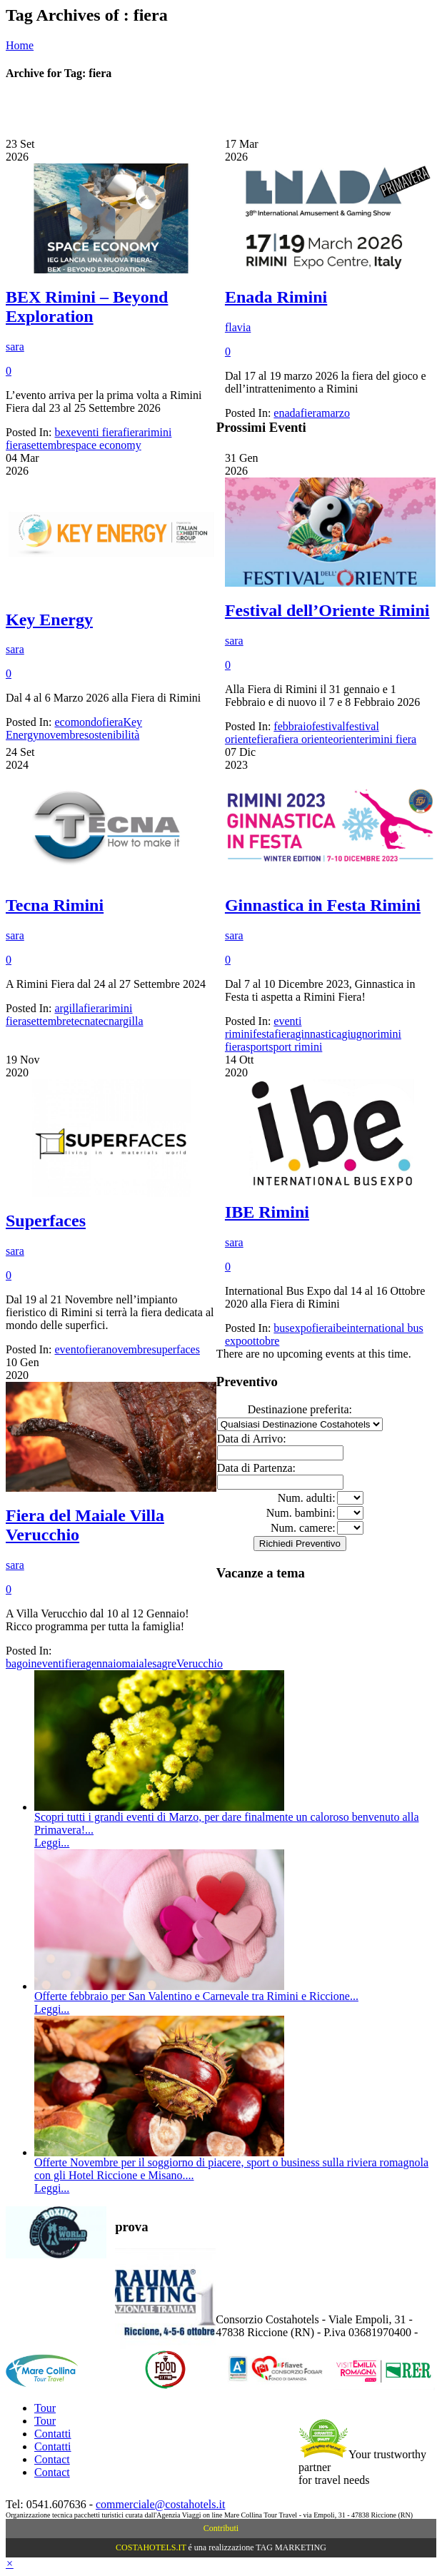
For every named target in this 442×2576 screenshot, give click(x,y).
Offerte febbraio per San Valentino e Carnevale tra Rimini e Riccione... (196, 1996)
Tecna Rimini (55, 905)
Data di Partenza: (256, 1468)
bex (62, 432)
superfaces (175, 1349)
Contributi (221, 2528)
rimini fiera (390, 739)
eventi (51, 1663)
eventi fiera (97, 432)
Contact (52, 2459)
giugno (357, 1034)
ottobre (263, 1341)
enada (286, 413)
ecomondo (78, 722)
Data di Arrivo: (251, 1439)
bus (281, 1328)
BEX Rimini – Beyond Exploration (87, 306)
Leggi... (51, 1843)
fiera (133, 432)
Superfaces (46, 1220)
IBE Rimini (267, 1212)
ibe (340, 1328)
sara (15, 346)
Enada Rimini (276, 297)
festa (263, 1034)
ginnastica (319, 1034)
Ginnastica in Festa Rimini (323, 905)
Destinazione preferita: (300, 1409)
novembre (61, 735)
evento (69, 1349)
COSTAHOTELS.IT (151, 2547)
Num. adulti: (307, 1498)
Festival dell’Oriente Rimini (327, 610)
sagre (164, 1663)
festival (329, 726)
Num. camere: (303, 1528)
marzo (335, 413)
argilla (69, 1008)
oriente (348, 739)
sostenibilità (111, 735)
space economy (106, 445)
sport (257, 1047)
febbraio (292, 726)
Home (20, 45)
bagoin (21, 1663)
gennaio (104, 1663)
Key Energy (49, 619)
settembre (48, 445)
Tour (45, 2408)
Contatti (52, 2434)
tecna (83, 1021)
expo (301, 1328)
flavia (238, 327)
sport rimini (295, 1047)
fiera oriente (305, 739)
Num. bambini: (301, 1513)
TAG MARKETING (291, 2547)
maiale (137, 1663)
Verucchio (199, 1663)
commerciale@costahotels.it (160, 2504)
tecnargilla (119, 1021)
